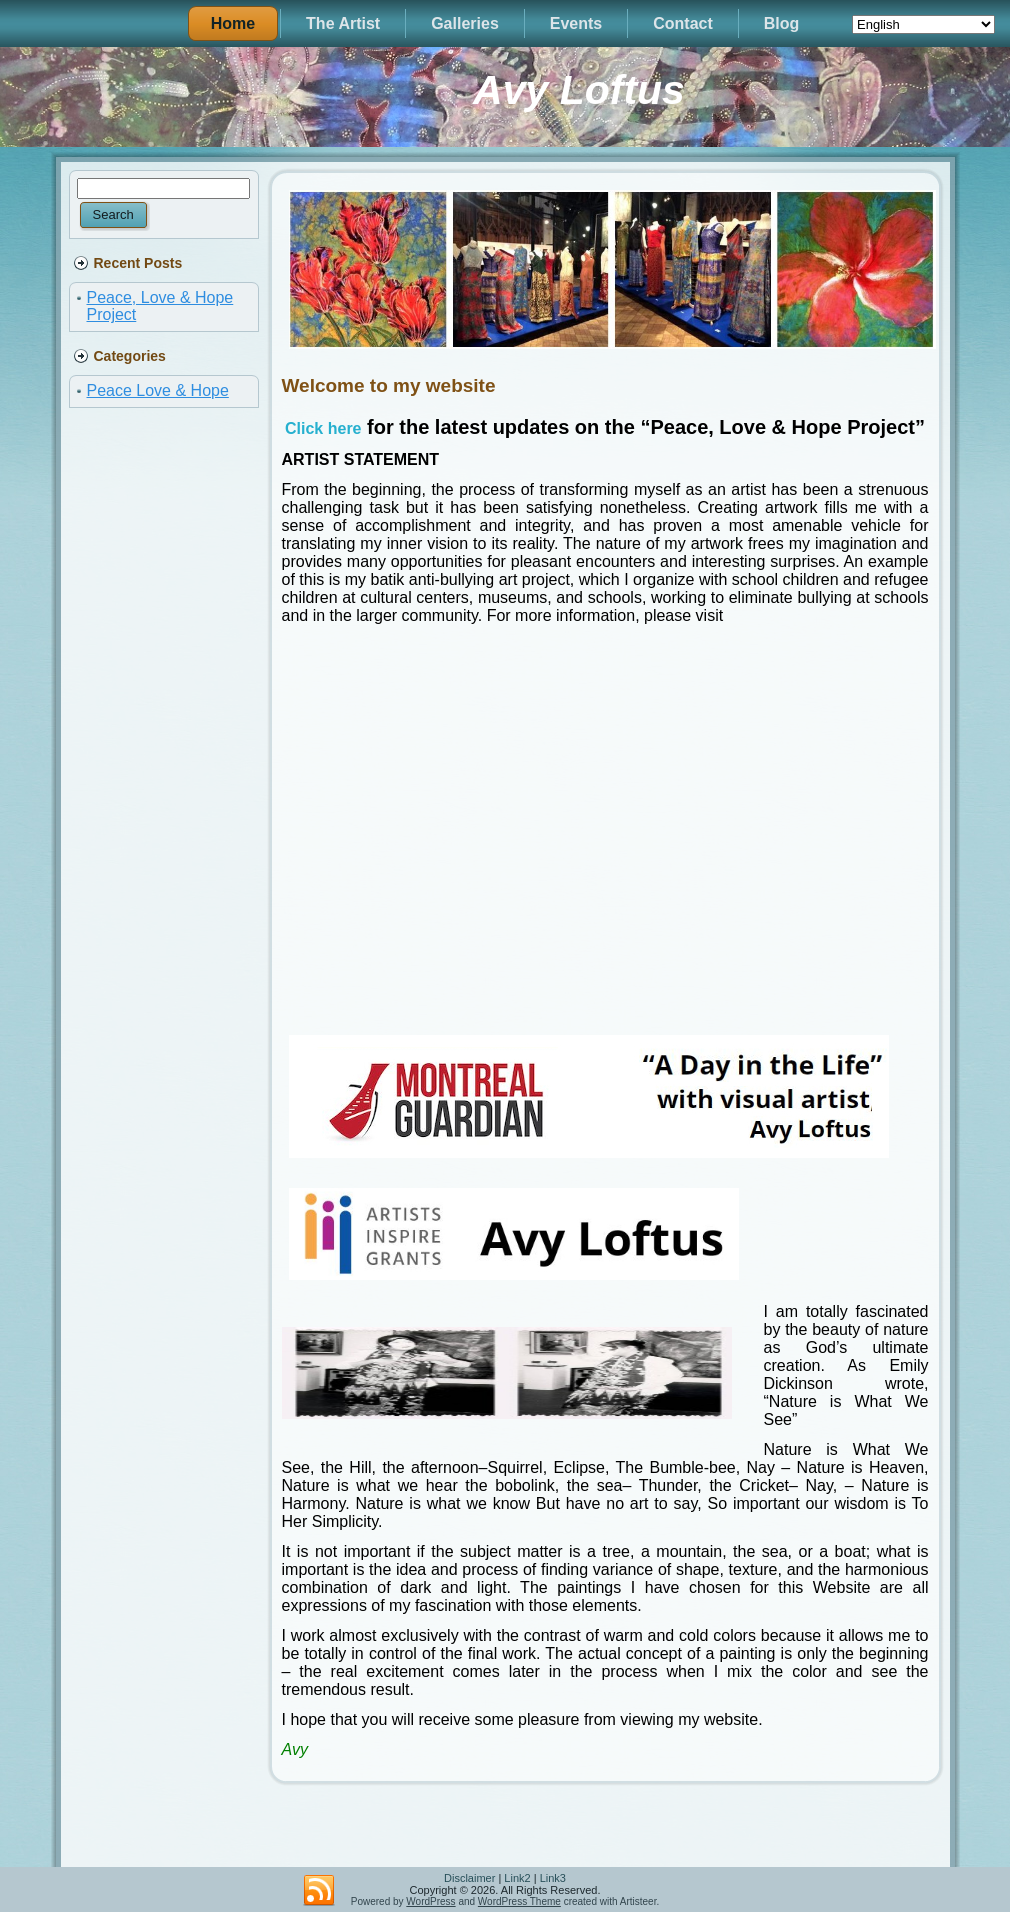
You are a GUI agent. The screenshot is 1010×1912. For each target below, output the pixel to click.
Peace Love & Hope (158, 390)
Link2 (517, 1878)
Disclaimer (469, 1878)
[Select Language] (923, 24)
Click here (323, 428)
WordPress (430, 1901)
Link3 (553, 1878)
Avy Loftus (579, 90)
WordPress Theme (519, 1901)
